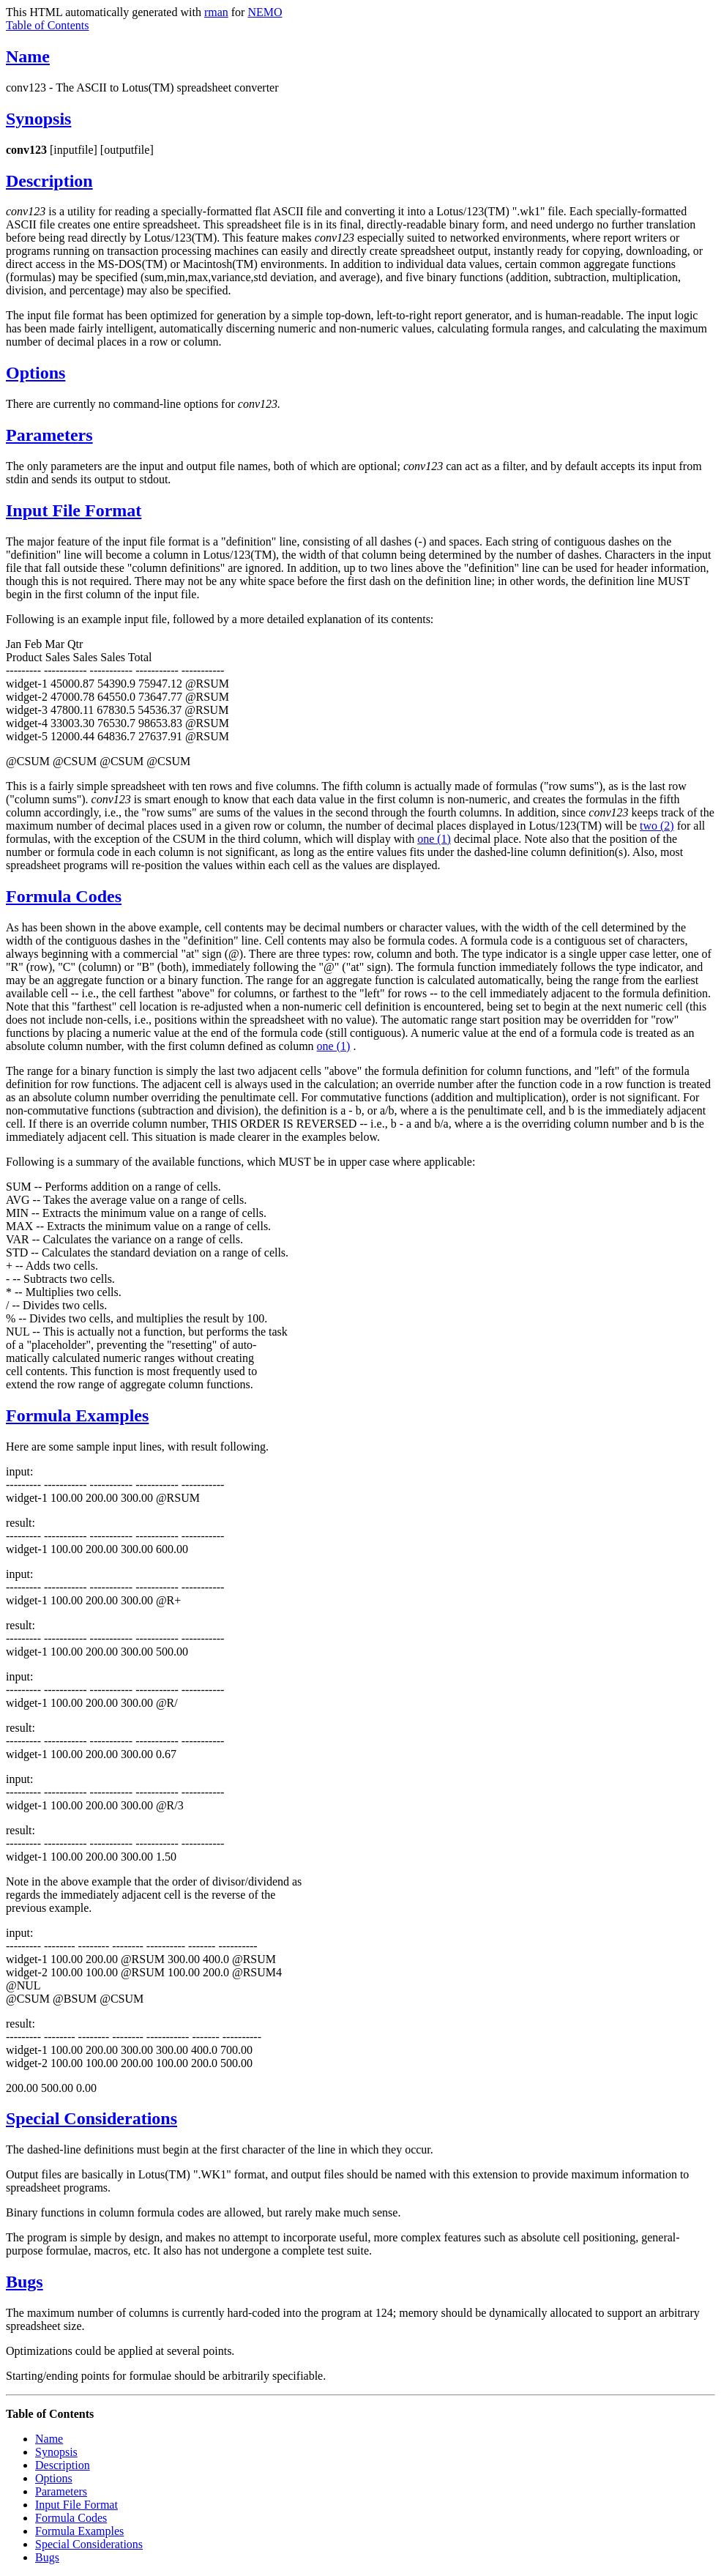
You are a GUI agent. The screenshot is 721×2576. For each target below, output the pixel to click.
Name (28, 56)
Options (35, 372)
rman (216, 12)
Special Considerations (91, 2118)
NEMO (264, 12)
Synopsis (38, 118)
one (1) (434, 839)
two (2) (657, 825)
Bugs (24, 2281)
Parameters (49, 434)
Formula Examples (77, 1415)
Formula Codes (64, 896)
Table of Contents (47, 25)
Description (49, 180)
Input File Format (73, 510)
